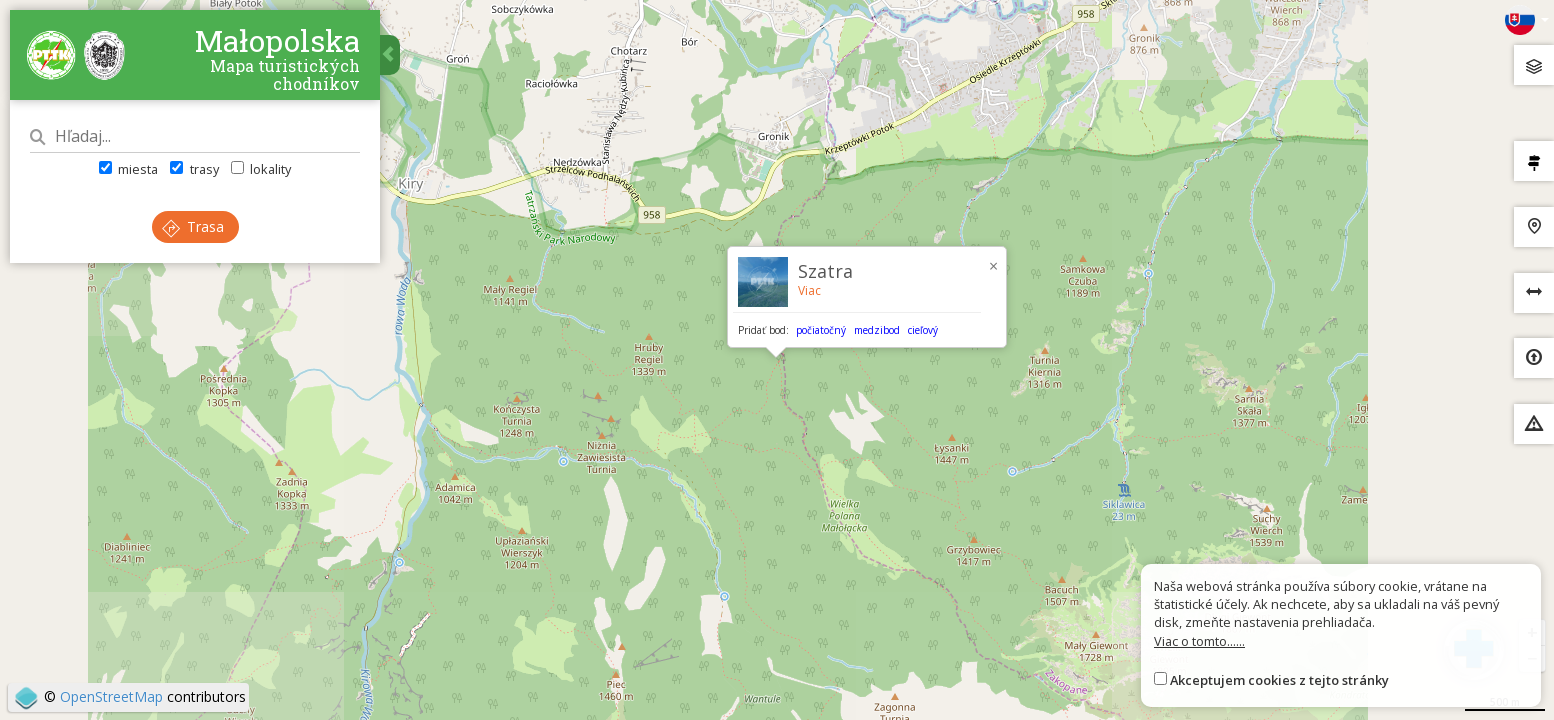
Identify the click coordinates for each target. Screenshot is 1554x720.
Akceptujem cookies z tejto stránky (1279, 680)
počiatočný (821, 330)
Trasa (193, 226)
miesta (128, 169)
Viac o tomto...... (1199, 641)
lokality (261, 169)
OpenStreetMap (111, 696)
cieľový (923, 330)
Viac (809, 290)
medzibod (877, 330)
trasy (194, 169)
